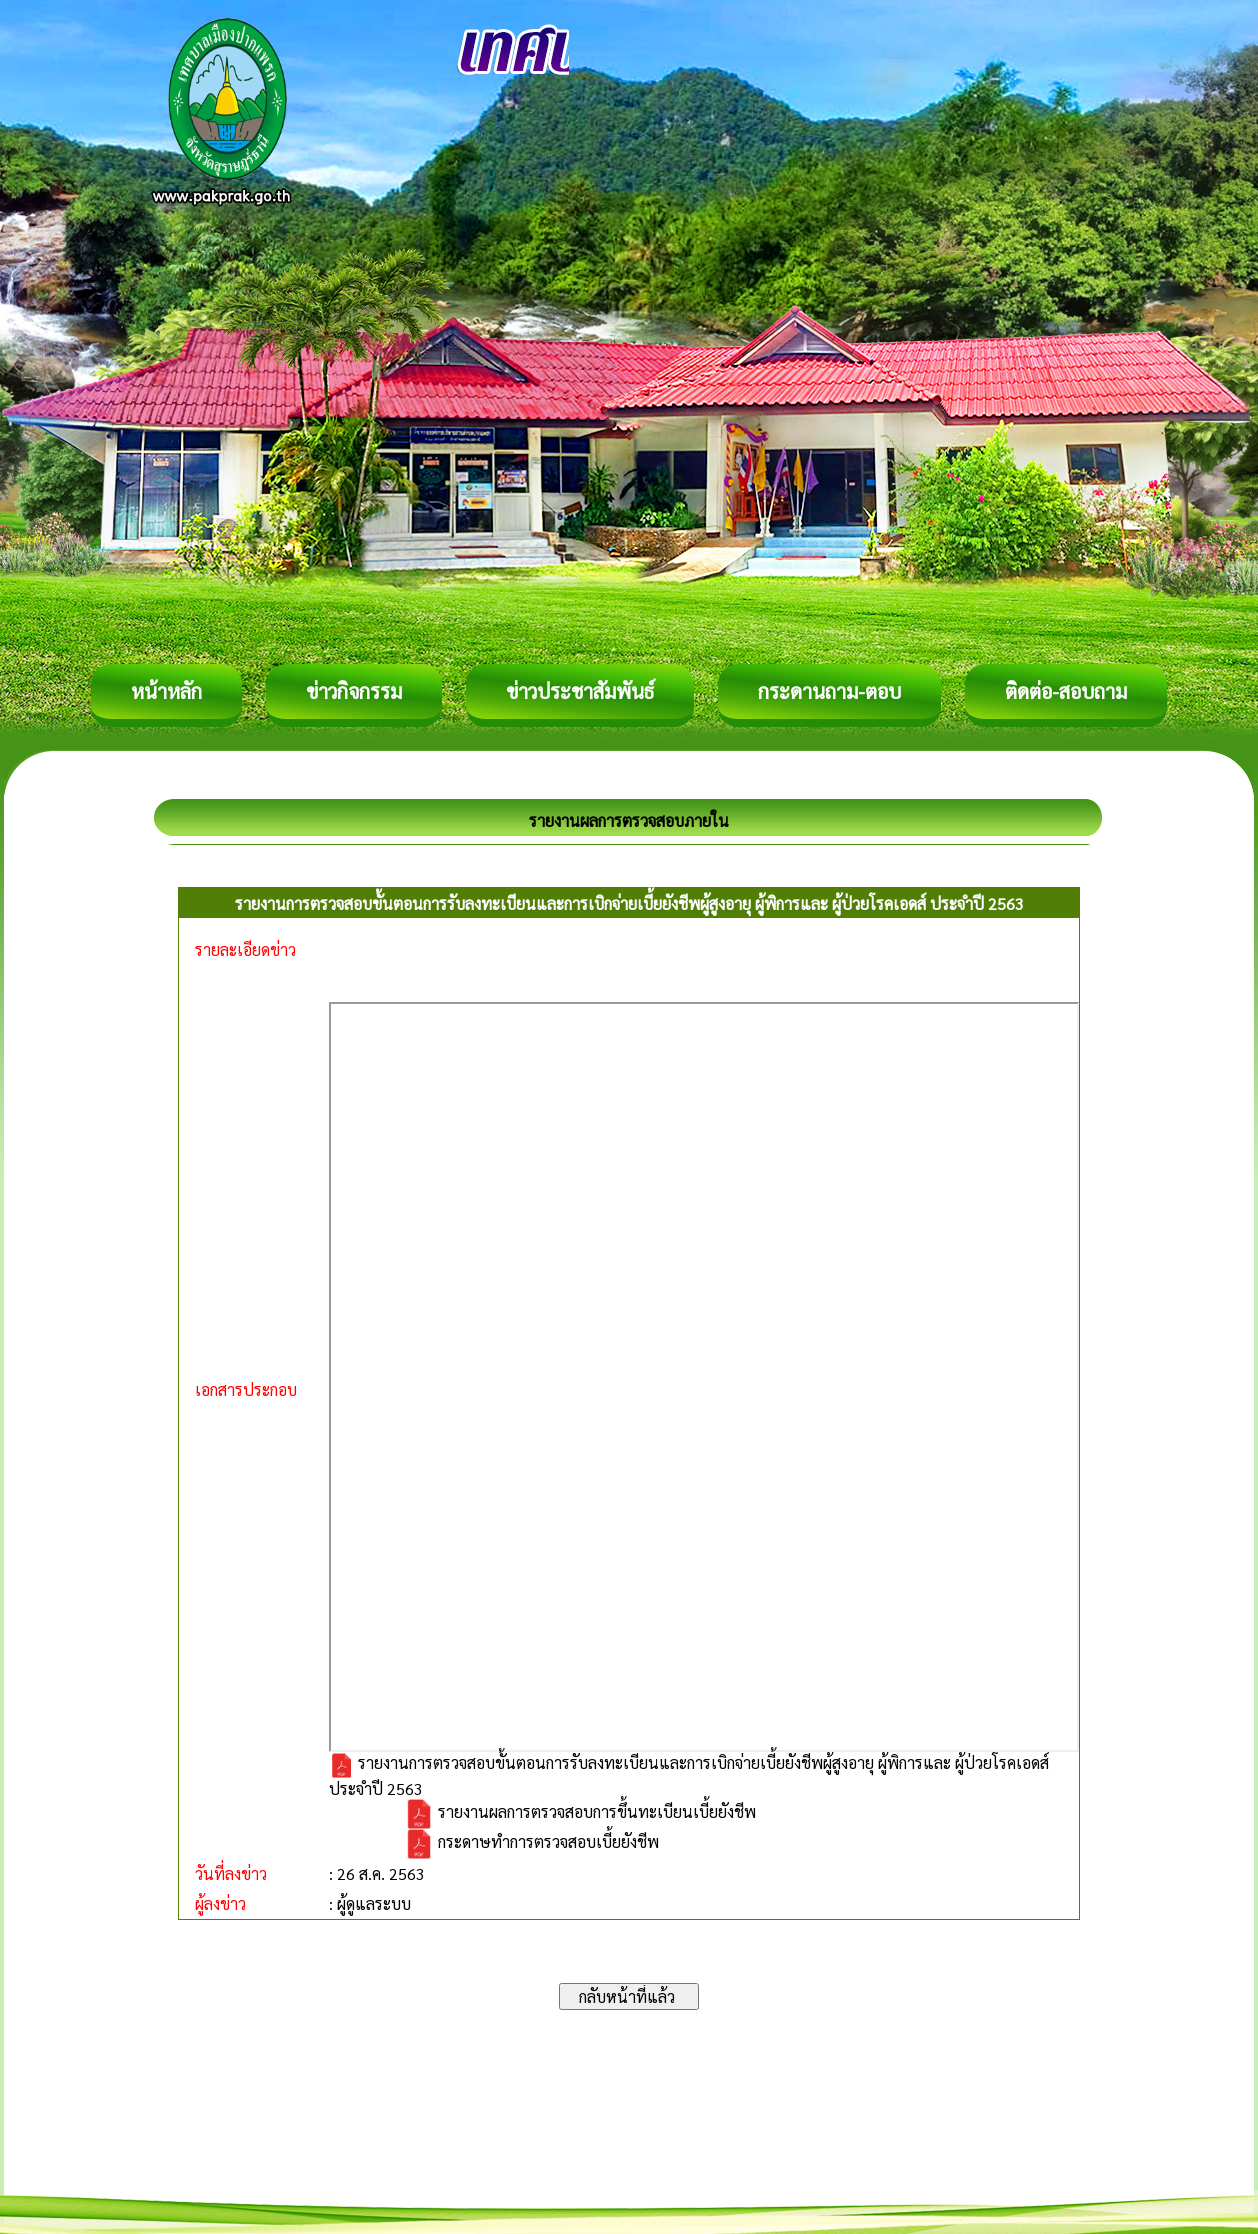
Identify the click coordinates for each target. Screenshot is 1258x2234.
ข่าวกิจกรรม (354, 691)
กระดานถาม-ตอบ (829, 691)
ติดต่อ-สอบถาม (1066, 691)
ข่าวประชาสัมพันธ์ (580, 691)
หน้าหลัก (166, 691)
